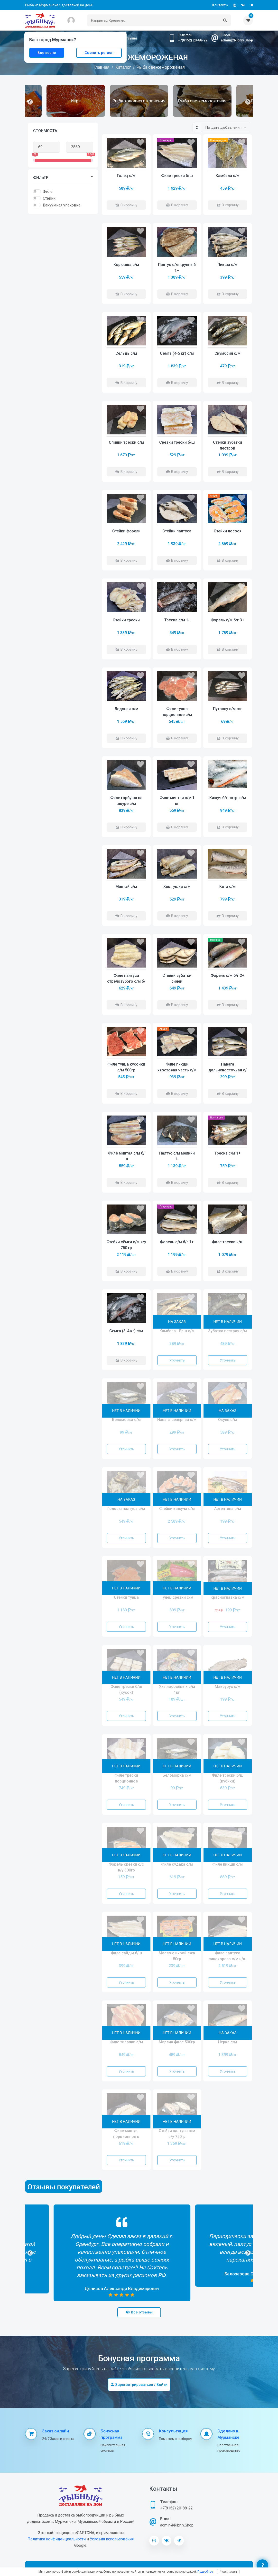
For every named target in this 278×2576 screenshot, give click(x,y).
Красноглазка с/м (227, 1597)
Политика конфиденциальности (57, 2539)
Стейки (49, 198)
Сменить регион (98, 52)
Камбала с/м (228, 175)
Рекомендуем (218, 140)
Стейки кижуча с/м (177, 1508)
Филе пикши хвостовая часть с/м (177, 1067)
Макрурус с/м (228, 1686)
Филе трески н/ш (227, 1242)
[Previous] (30, 102)
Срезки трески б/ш (177, 442)
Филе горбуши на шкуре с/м (126, 800)
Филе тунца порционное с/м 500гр (177, 712)
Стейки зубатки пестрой (227, 445)
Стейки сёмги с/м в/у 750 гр (126, 1245)
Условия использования (112, 2539)
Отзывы (130, 38)
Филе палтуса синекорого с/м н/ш (227, 1956)
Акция (214, 495)
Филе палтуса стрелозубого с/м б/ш (126, 978)
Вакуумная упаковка (61, 205)
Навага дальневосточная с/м (227, 1067)
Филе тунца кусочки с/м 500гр (126, 1067)
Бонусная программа (111, 2434)
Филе (48, 191)
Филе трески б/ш (177, 175)
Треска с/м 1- (177, 620)
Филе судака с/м (177, 1864)
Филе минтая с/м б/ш (126, 1156)
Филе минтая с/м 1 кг (177, 800)
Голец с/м (126, 175)
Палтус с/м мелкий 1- (177, 1156)
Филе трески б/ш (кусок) (126, 1689)
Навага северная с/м (176, 1419)
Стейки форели (126, 531)
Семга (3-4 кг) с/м (126, 1331)
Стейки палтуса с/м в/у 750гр (177, 2133)
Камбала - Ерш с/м (177, 1331)
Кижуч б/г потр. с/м (227, 797)
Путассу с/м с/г (227, 708)
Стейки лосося (227, 531)
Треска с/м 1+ (227, 1153)
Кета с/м (227, 886)
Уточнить (177, 1360)
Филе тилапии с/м (126, 2042)
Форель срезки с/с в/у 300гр (126, 1867)
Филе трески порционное (126, 1778)
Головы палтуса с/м (126, 1508)
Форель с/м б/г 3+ (227, 620)
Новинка (215, 940)
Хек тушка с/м (176, 886)
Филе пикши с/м (227, 1864)
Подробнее (205, 2571)
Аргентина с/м (227, 1508)
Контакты (220, 5)
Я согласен (228, 2572)
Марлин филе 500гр (177, 2042)
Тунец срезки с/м (177, 1597)
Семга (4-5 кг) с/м (177, 353)
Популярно (165, 140)
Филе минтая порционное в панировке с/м (126, 2134)
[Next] (247, 102)
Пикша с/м (227, 264)
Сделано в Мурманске (228, 2434)
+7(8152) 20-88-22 (192, 40)
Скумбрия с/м (227, 353)
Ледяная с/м (126, 708)
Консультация (173, 2431)
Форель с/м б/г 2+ (227, 975)
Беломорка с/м (126, 1419)
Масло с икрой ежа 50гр (177, 1956)
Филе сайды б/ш (126, 1953)
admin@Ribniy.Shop (237, 40)
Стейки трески (126, 620)
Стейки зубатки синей (176, 978)
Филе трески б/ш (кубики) (227, 1778)
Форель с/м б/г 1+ (177, 1242)
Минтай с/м (126, 886)
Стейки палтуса (176, 531)
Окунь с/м (227, 1419)
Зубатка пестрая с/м (227, 1331)
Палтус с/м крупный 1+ (177, 267)
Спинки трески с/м (126, 442)
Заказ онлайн (55, 2431)
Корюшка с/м (126, 264)
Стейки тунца (126, 1597)
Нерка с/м (227, 2042)
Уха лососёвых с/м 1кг (177, 1689)
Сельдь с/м (126, 353)
